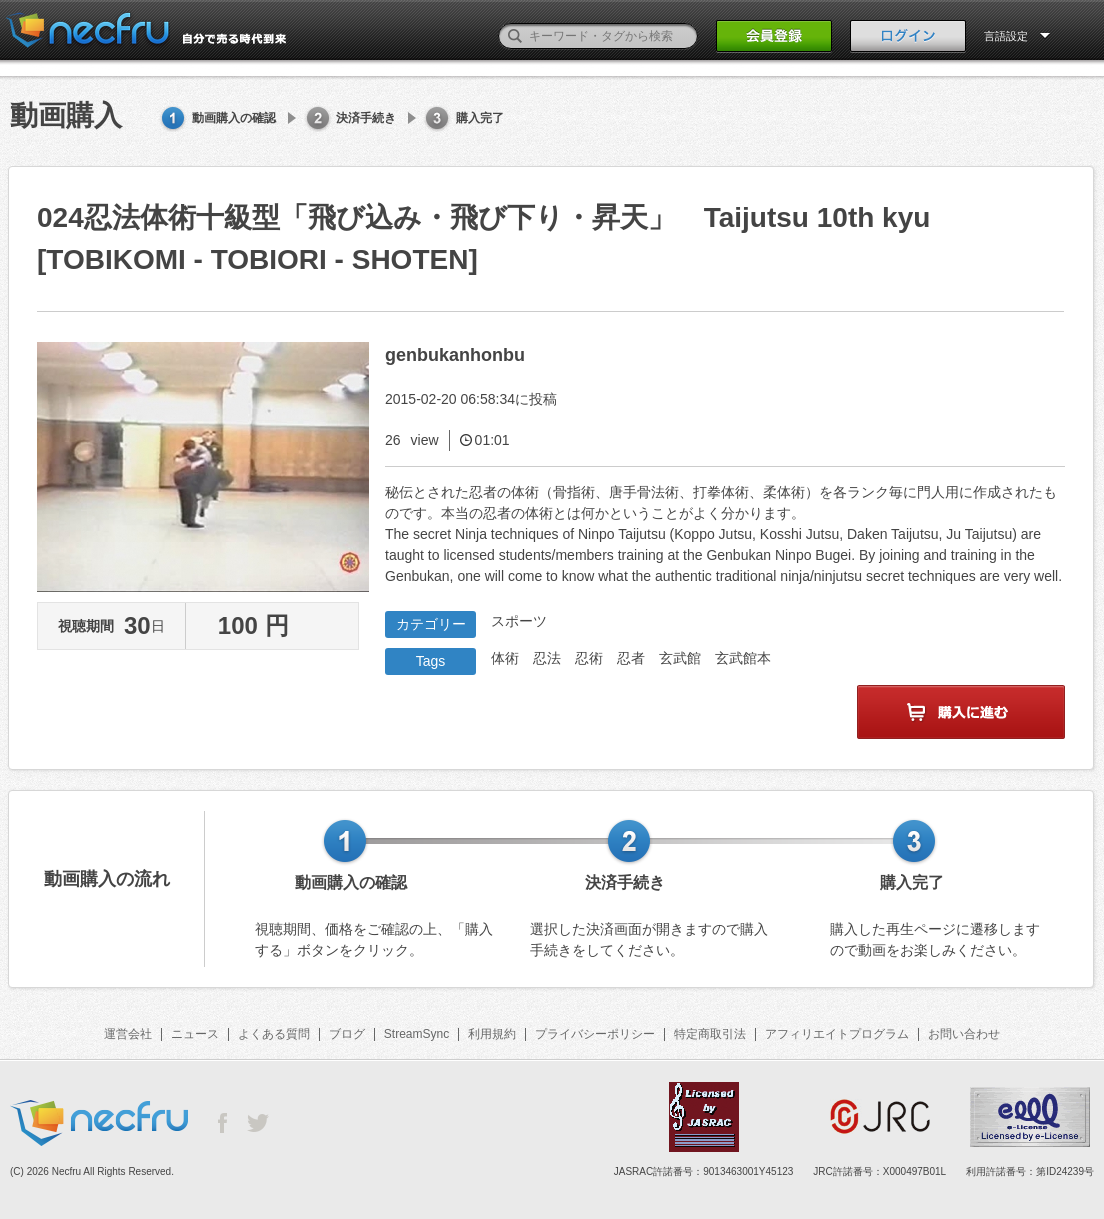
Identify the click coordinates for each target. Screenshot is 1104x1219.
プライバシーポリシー (595, 1034)
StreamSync (416, 1034)
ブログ (347, 1034)
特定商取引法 (710, 1034)
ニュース (195, 1034)
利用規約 (492, 1034)
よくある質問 (274, 1034)
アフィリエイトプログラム (837, 1034)
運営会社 (128, 1034)
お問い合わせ (964, 1034)
